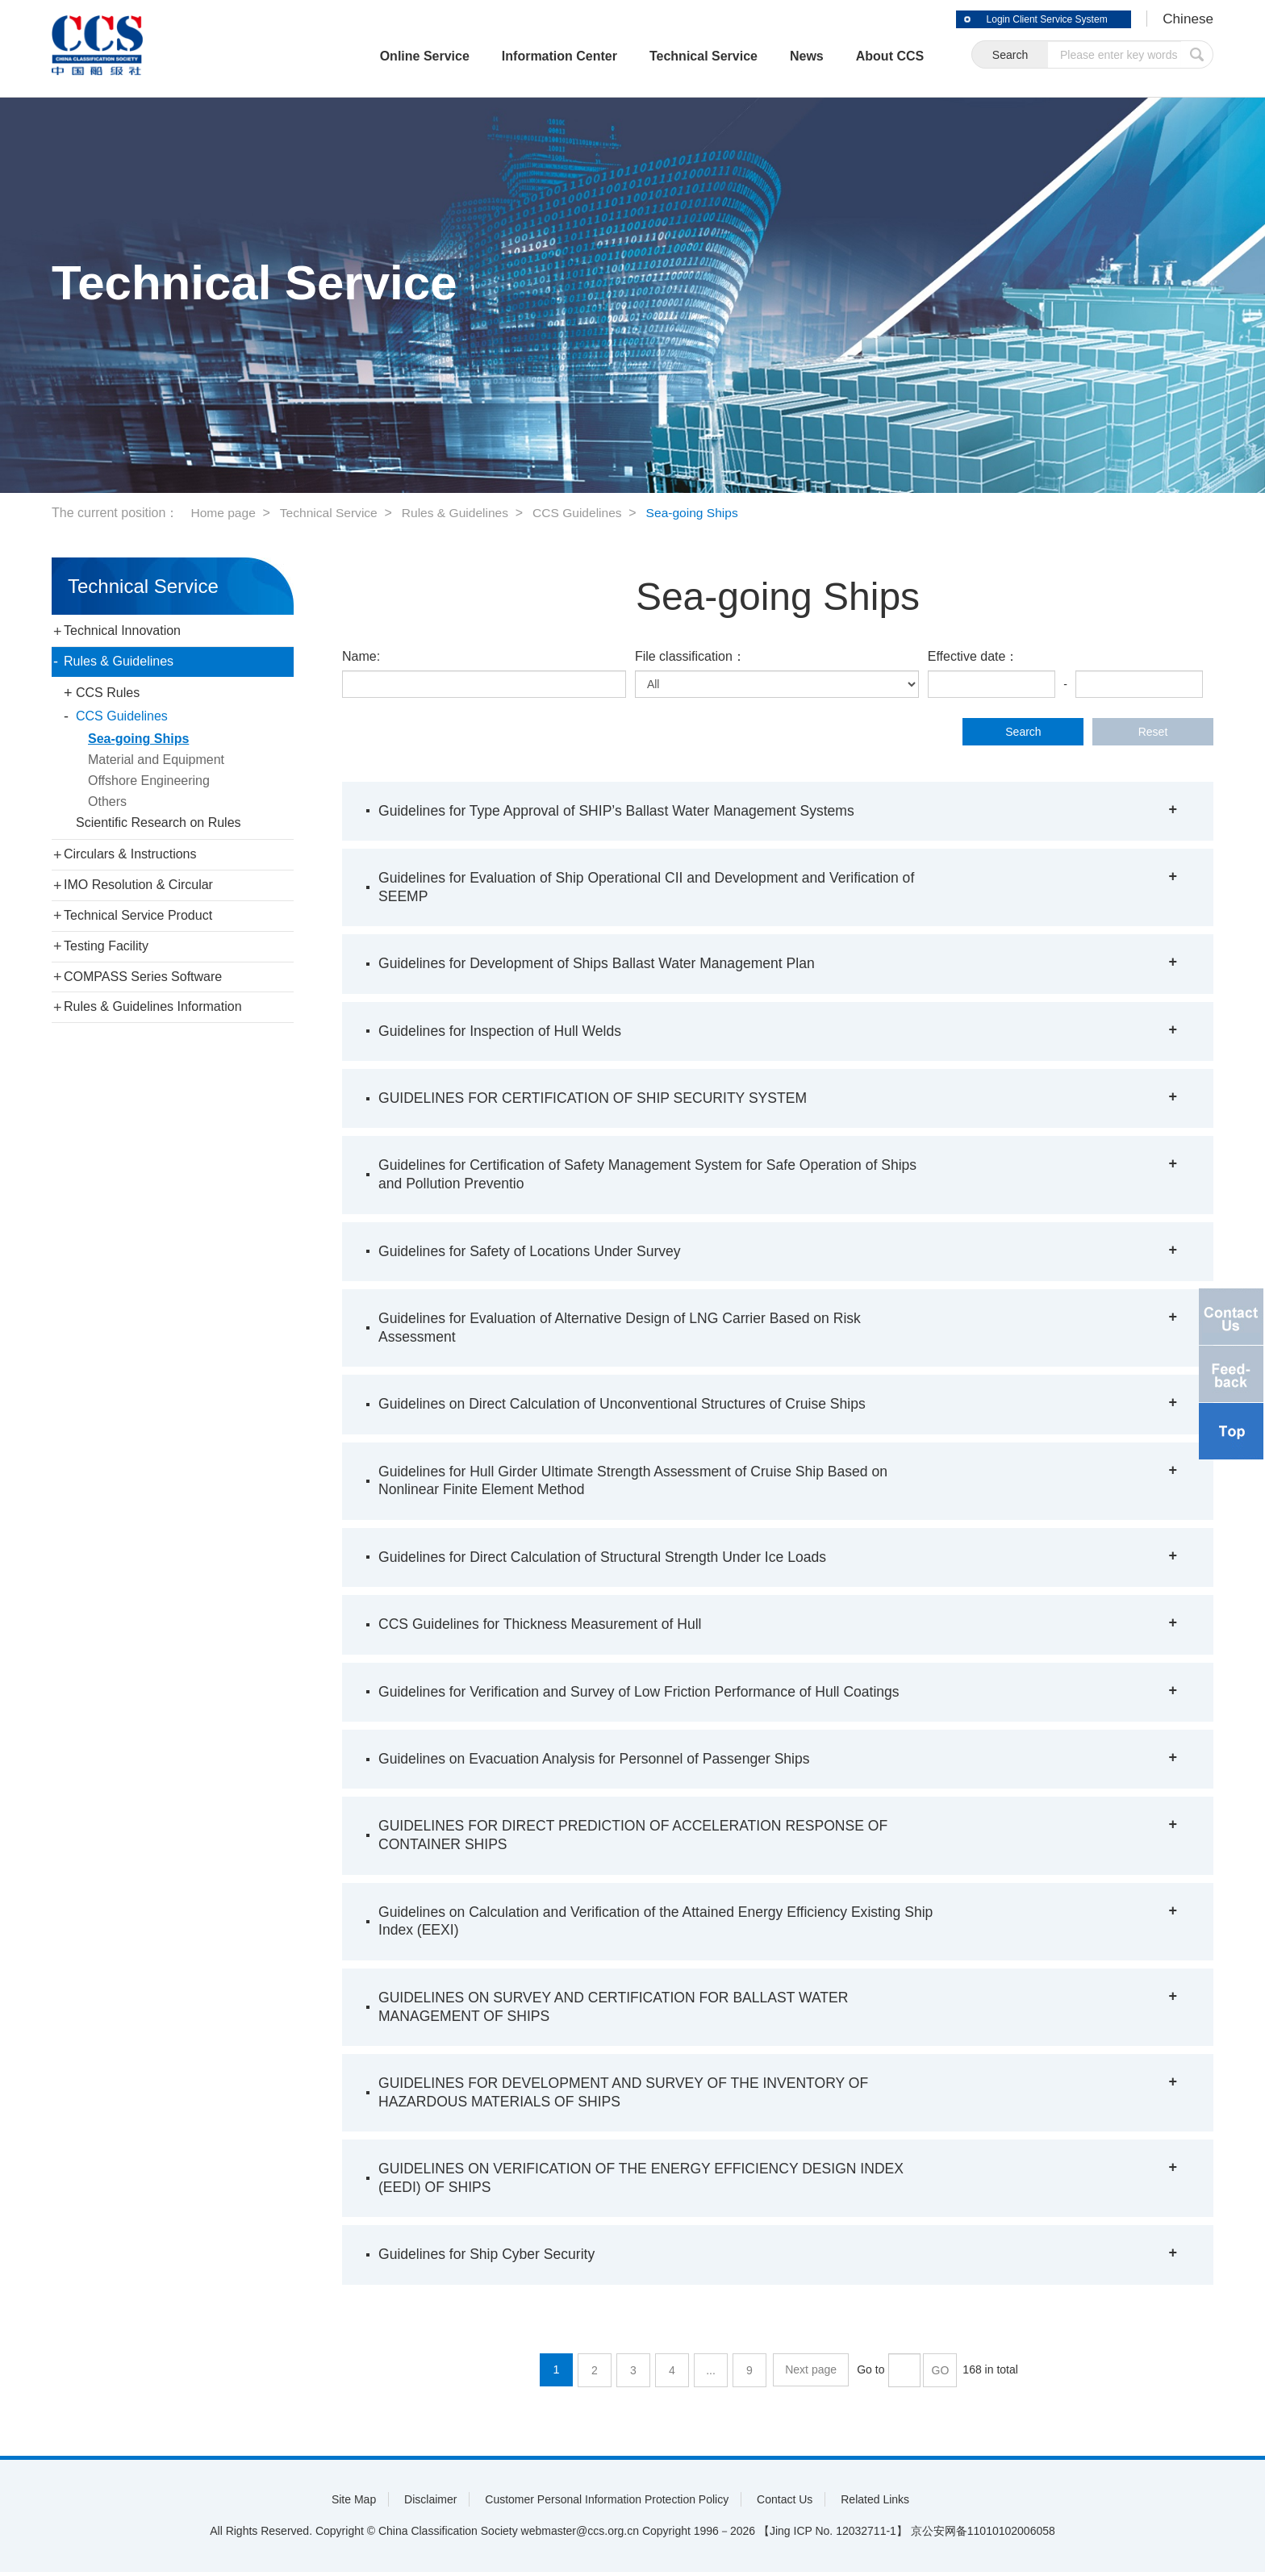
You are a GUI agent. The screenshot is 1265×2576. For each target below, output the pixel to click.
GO (940, 2374)
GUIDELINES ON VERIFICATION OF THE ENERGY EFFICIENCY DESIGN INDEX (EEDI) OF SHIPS (647, 2182)
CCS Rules (108, 692)
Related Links (875, 2503)
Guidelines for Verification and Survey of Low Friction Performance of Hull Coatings (645, 1693)
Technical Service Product (138, 915)
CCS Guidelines (586, 513)
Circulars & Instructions (130, 854)
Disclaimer (430, 2503)
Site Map (354, 2503)
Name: (361, 656)
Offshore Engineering (149, 780)
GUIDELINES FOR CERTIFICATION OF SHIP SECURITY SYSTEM (598, 1099)
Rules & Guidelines (461, 513)
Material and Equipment (156, 759)
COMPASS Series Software (143, 976)
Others (107, 801)
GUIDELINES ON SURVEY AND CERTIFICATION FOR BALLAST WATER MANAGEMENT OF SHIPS (619, 2009)
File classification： (690, 656)
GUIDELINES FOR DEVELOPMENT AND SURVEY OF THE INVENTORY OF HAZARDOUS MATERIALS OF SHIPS (629, 2095)
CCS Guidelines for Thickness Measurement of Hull (544, 1626)
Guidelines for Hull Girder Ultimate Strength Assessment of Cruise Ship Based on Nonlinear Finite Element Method (639, 1481)
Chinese (1186, 19)
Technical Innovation (122, 630)
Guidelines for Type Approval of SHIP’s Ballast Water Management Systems (622, 811)
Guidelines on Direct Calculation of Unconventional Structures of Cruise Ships (628, 1405)
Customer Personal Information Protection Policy (607, 2503)
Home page (223, 513)
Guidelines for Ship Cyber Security (489, 2259)
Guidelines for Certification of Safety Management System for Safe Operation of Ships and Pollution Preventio (654, 1175)
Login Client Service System (1035, 19)
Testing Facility (106, 946)
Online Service (403, 56)
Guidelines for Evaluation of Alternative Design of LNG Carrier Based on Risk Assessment (625, 1328)
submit (1197, 55)
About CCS (869, 56)
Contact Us (784, 2503)
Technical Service (682, 56)
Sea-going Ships (704, 513)
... (712, 2374)
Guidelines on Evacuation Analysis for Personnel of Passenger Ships (599, 1760)
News (786, 56)
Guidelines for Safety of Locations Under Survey (533, 1252)
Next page (811, 2374)
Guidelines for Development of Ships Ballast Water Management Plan (602, 964)
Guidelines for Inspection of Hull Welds (503, 1031)
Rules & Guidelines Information (153, 1006)
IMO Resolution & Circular (138, 884)
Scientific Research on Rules (158, 822)
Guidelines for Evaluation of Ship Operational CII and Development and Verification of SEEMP (653, 887)
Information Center (538, 56)
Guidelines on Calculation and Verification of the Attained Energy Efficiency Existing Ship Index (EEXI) (646, 1923)
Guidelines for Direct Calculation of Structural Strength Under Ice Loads (607, 1559)
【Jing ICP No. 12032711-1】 (833, 2534)
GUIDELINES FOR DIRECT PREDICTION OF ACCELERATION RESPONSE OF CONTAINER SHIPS (639, 1837)
